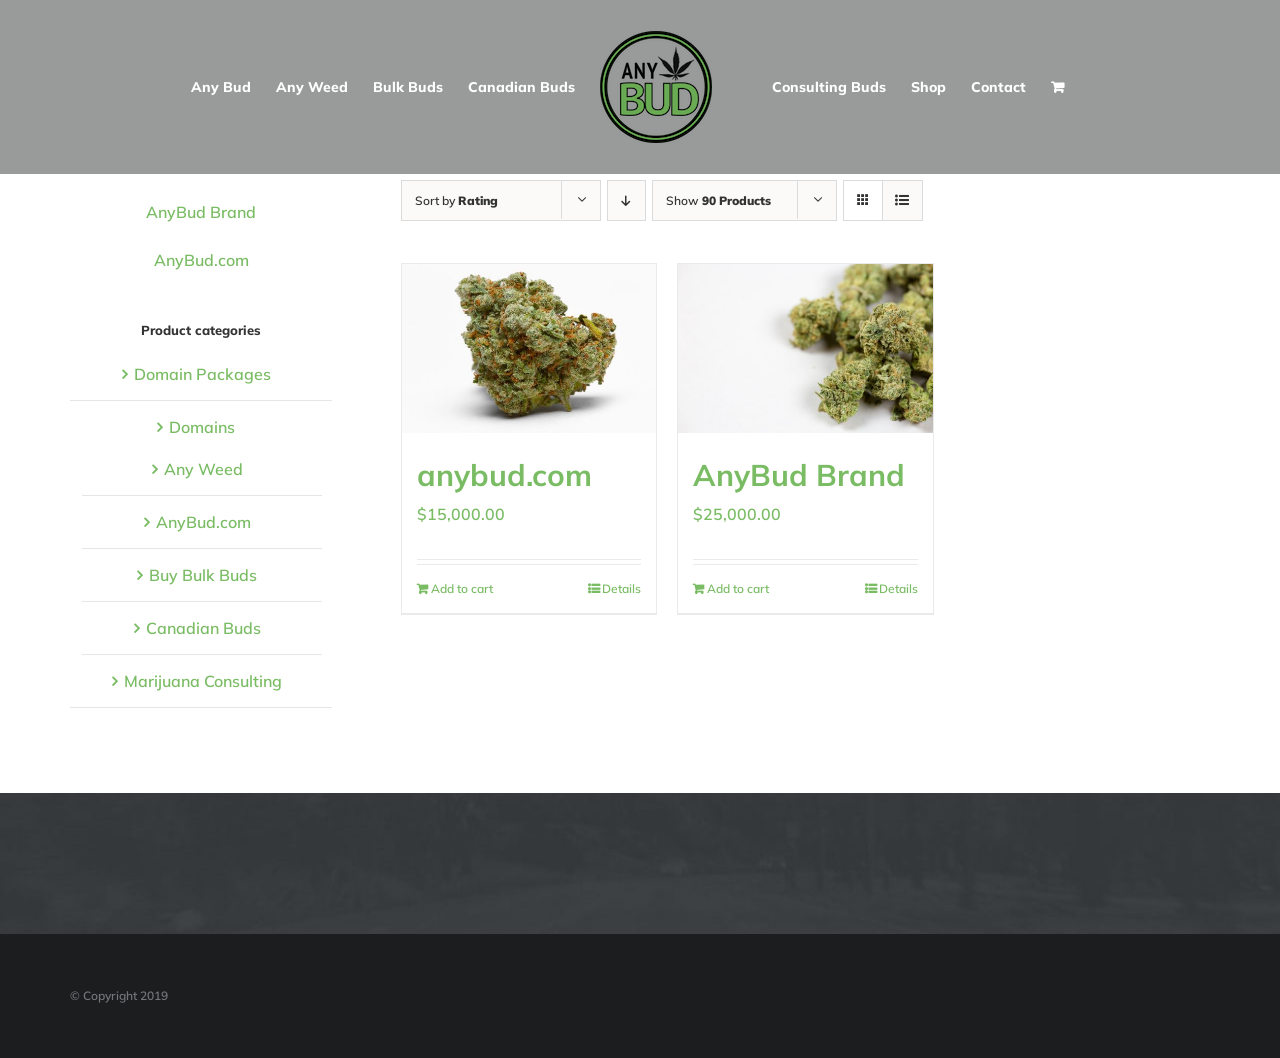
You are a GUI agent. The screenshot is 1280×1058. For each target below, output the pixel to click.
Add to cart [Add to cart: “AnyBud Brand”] (738, 588)
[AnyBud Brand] (805, 348)
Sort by (456, 200)
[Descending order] (626, 200)
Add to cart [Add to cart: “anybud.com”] (462, 588)
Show (718, 200)
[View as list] (902, 200)
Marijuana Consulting (203, 681)
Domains (202, 427)
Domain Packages (202, 374)
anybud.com (504, 475)
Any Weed (203, 469)
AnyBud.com (201, 260)
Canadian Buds (203, 628)
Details (621, 588)
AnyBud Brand (799, 475)
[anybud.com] (529, 348)
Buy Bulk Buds (203, 575)
